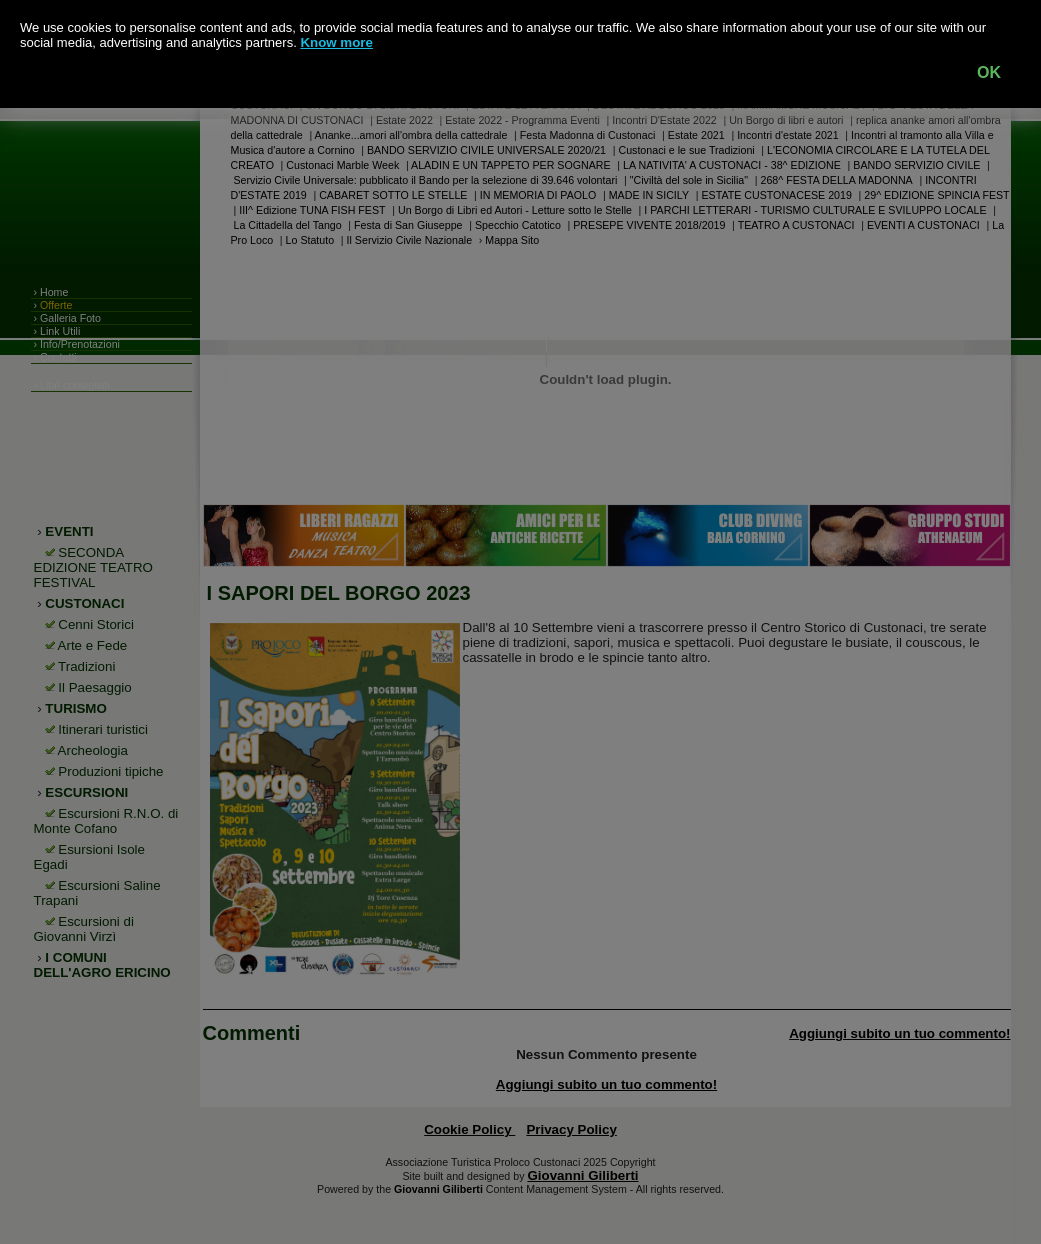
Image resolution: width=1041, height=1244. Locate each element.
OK (989, 72)
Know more (336, 42)
